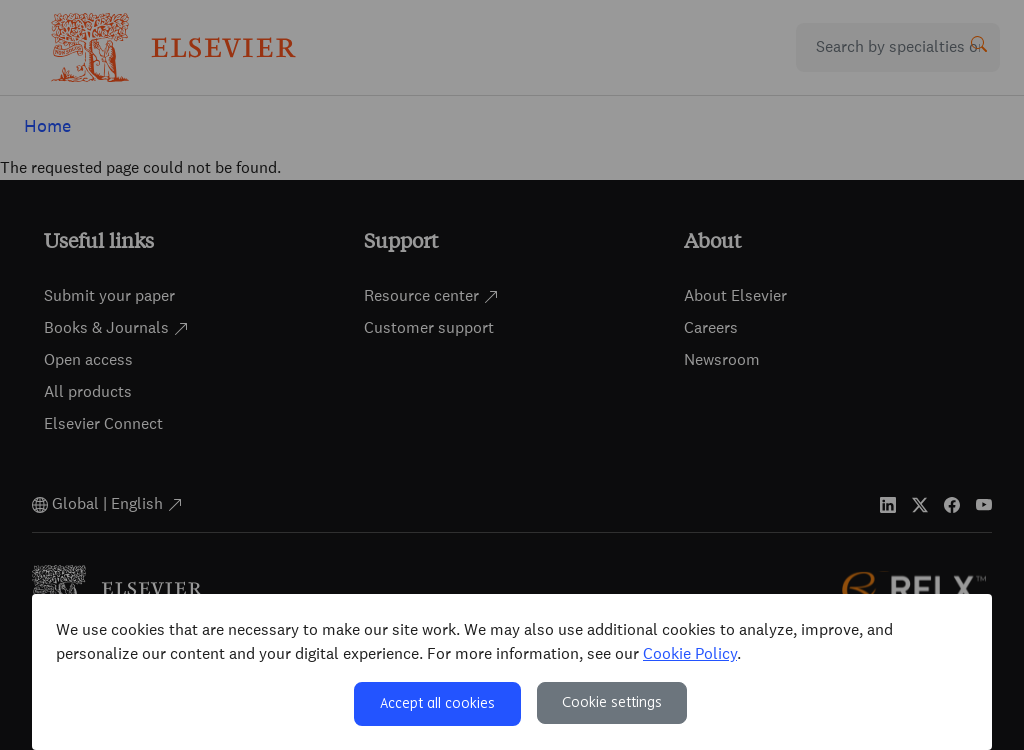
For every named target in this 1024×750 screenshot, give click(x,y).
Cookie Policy (690, 653)
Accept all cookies (437, 704)
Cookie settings (612, 703)
